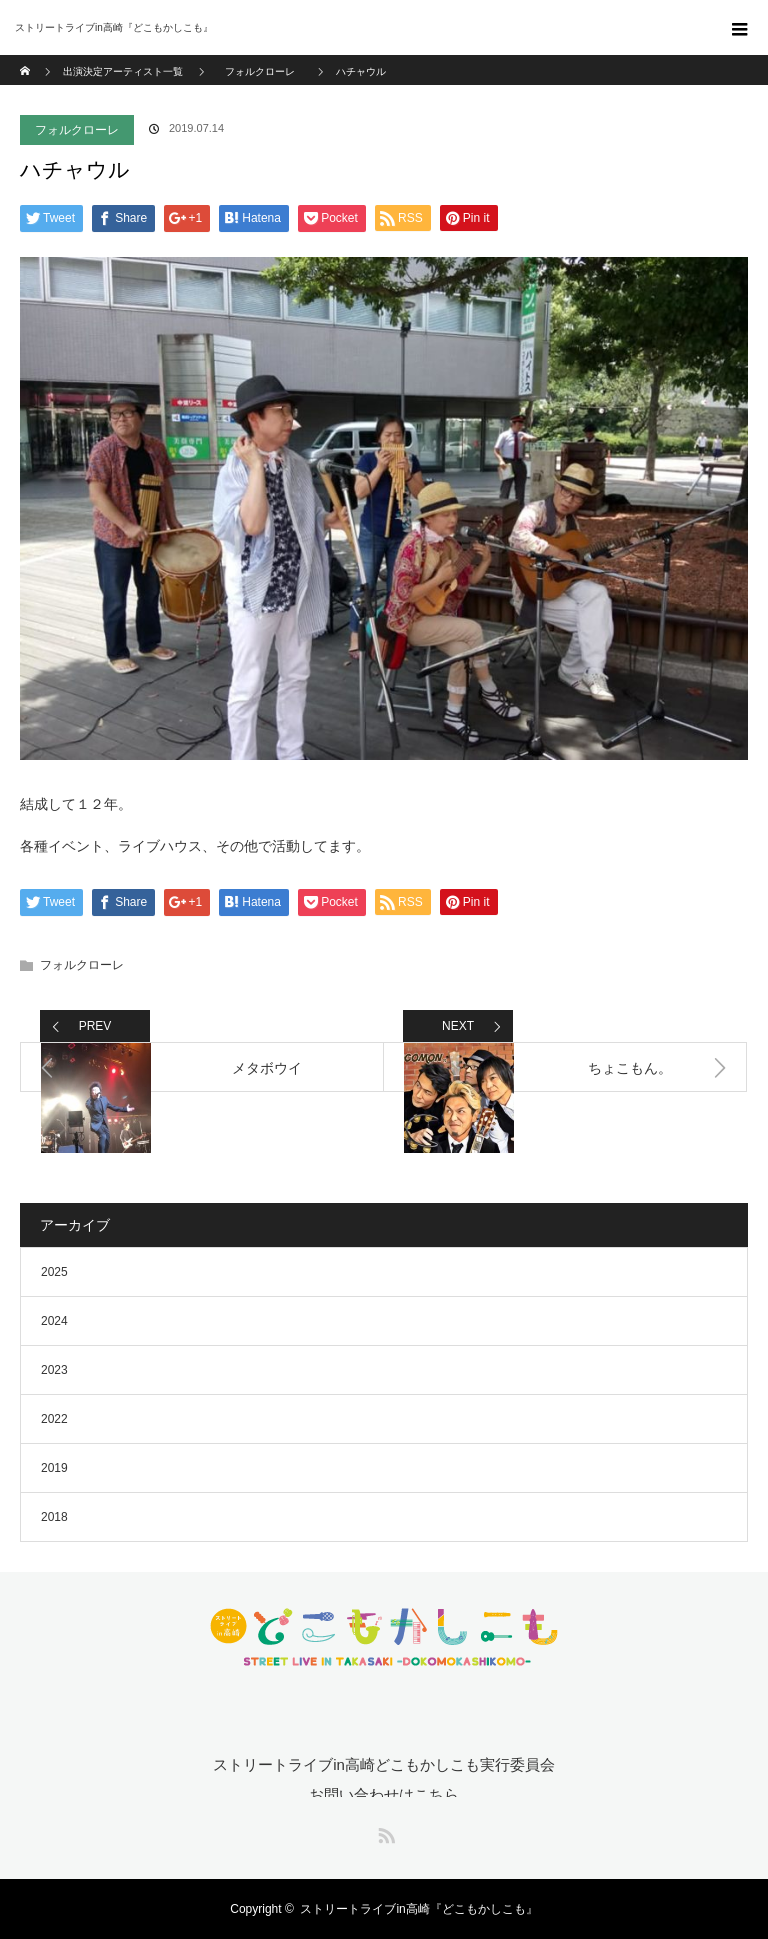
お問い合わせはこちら (384, 1794)
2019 (54, 1468)
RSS (384, 1832)
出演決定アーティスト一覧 (123, 71)
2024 (54, 1321)
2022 (54, 1419)
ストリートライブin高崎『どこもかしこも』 (418, 1909)
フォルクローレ (77, 130)
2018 (54, 1517)
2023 (54, 1370)
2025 (54, 1272)
